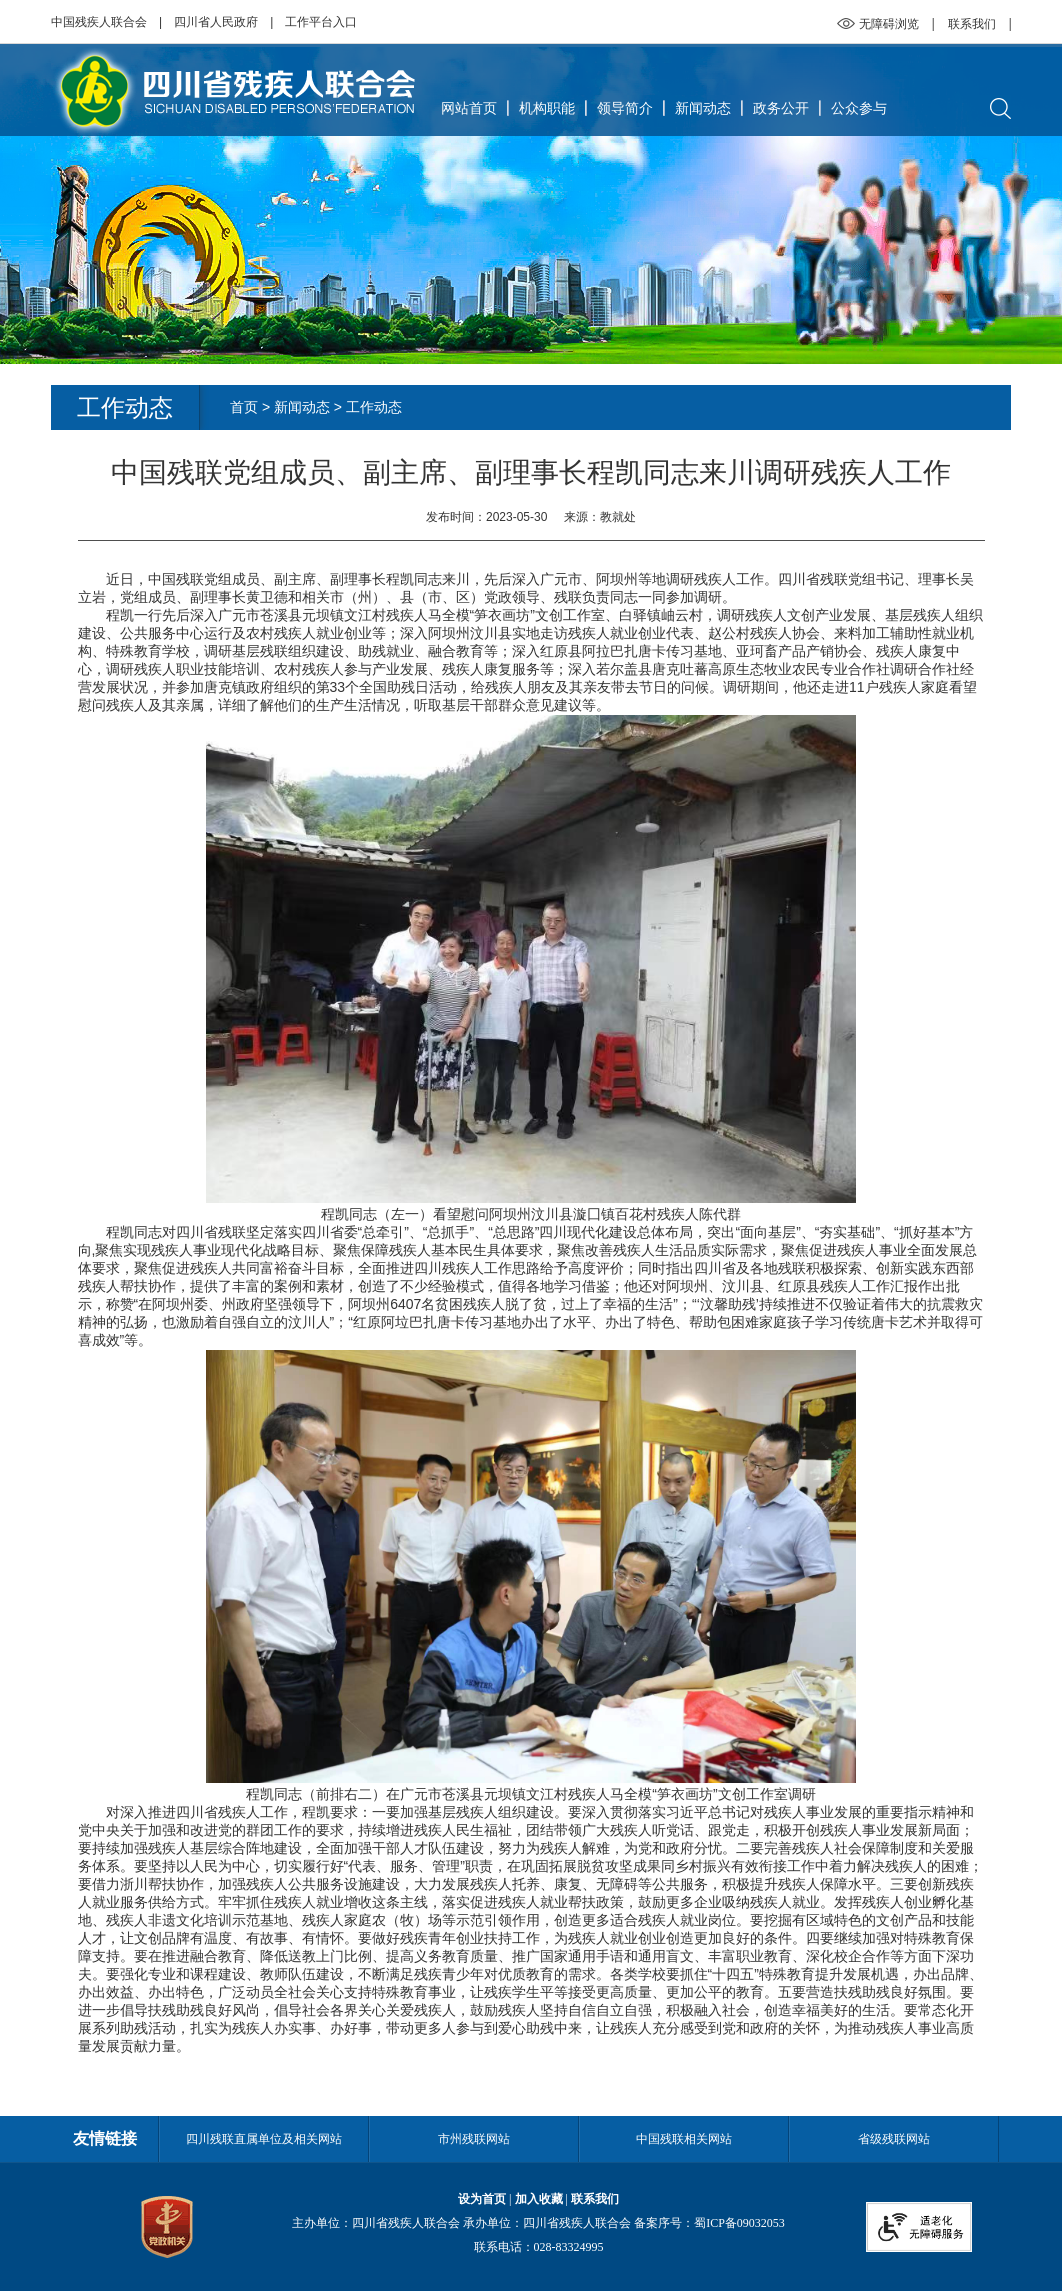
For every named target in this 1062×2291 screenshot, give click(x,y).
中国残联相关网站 (684, 2139)
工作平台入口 (321, 22)
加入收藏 (539, 2199)
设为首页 (482, 2199)
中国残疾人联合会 (99, 22)
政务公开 (781, 108)
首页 (244, 407)
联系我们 (972, 24)
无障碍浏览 (889, 24)
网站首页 (469, 108)
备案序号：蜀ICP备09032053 (709, 2223)
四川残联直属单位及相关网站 (264, 2139)
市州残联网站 (474, 2139)
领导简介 (625, 108)
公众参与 (859, 108)
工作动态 (374, 407)
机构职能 (547, 108)
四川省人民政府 (216, 22)
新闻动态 (703, 108)
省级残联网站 (894, 2139)
